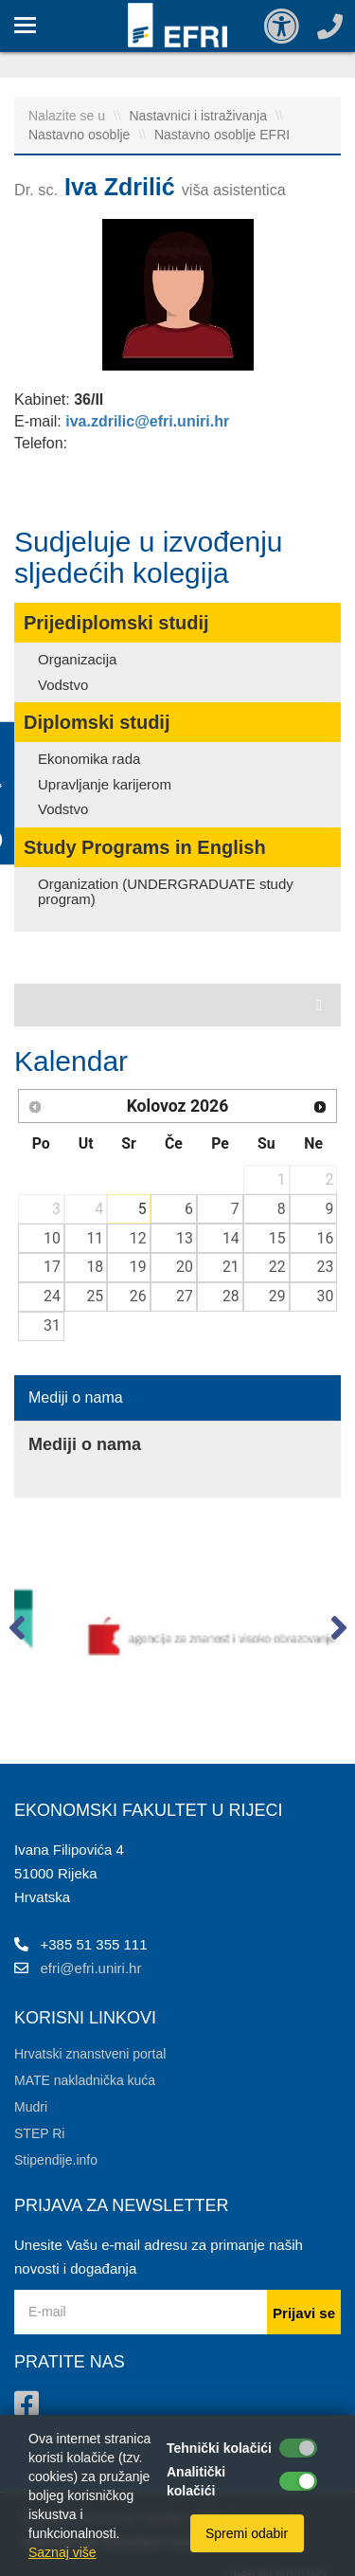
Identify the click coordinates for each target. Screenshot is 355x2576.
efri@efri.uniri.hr (91, 1968)
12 (138, 1238)
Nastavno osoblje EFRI (222, 134)
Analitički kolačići (196, 2481)
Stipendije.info (56, 2160)
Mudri (30, 2106)
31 (52, 1325)
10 (52, 1238)
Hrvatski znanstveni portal (90, 2053)
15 (277, 1238)
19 (138, 1267)
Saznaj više (62, 2552)
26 (138, 1296)
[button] (16, 1632)
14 (231, 1238)
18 (94, 1267)
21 (231, 1267)
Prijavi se (304, 2313)
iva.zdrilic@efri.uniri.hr (147, 421)
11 (94, 1238)
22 (277, 1267)
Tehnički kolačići (219, 2448)
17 (52, 1267)
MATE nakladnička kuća (84, 2080)
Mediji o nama (75, 1397)
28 (231, 1296)
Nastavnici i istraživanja (200, 115)
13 (184, 1238)
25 (94, 1296)
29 (277, 1296)
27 (184, 1296)
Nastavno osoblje (80, 134)
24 (52, 1296)
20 (184, 1267)
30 (325, 1296)
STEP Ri (39, 2133)
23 (325, 1267)
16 (325, 1238)
